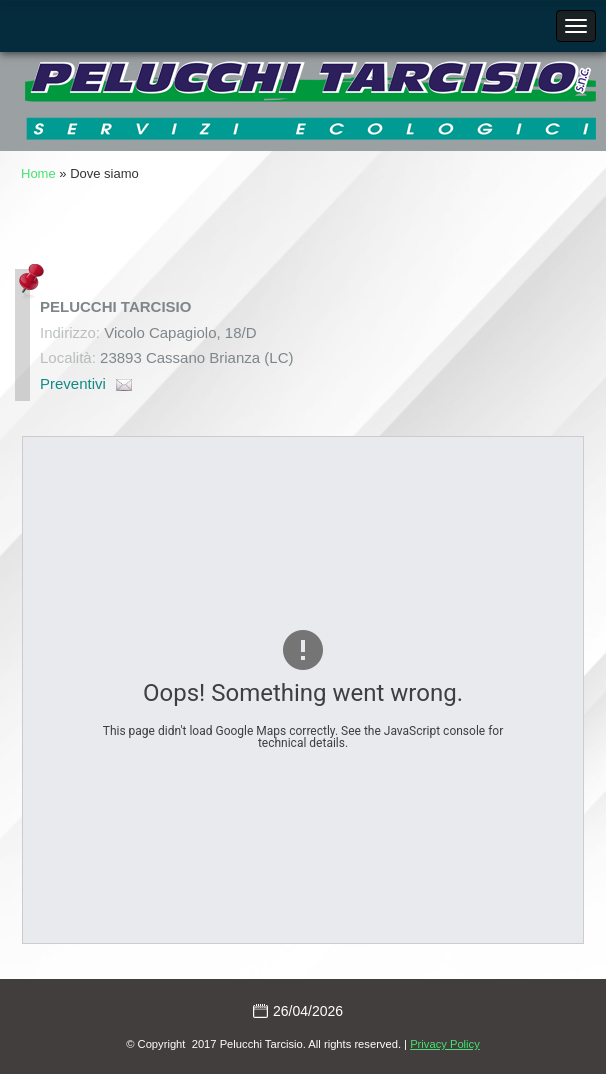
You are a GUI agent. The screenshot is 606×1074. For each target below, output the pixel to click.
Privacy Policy (445, 1044)
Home (38, 173)
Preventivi (73, 383)
